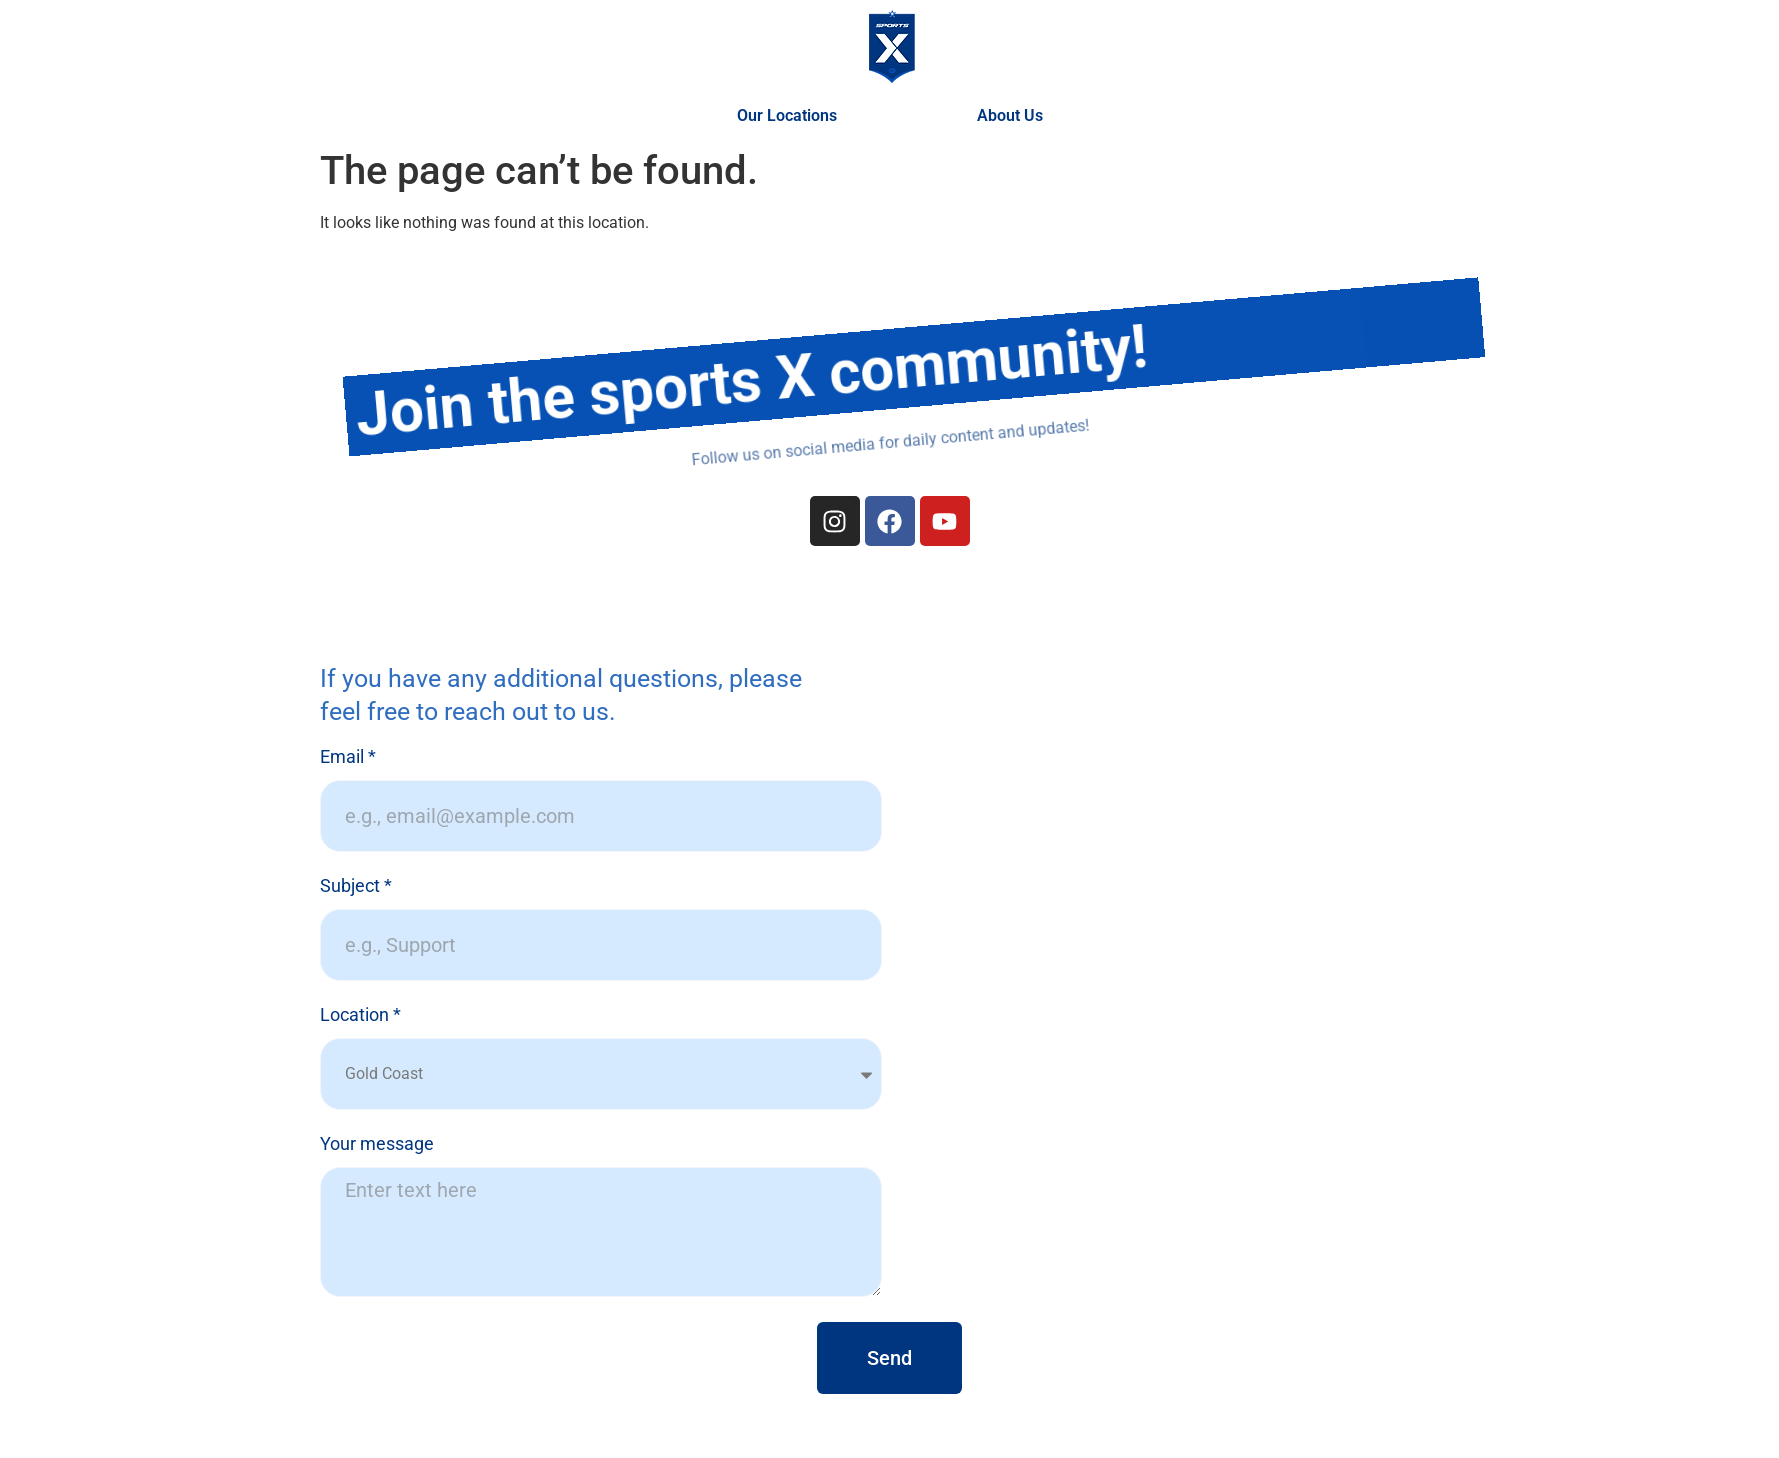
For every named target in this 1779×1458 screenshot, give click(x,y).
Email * (348, 757)
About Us (1010, 115)
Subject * (356, 886)
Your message (377, 1144)
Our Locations (792, 116)
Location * (360, 1015)
